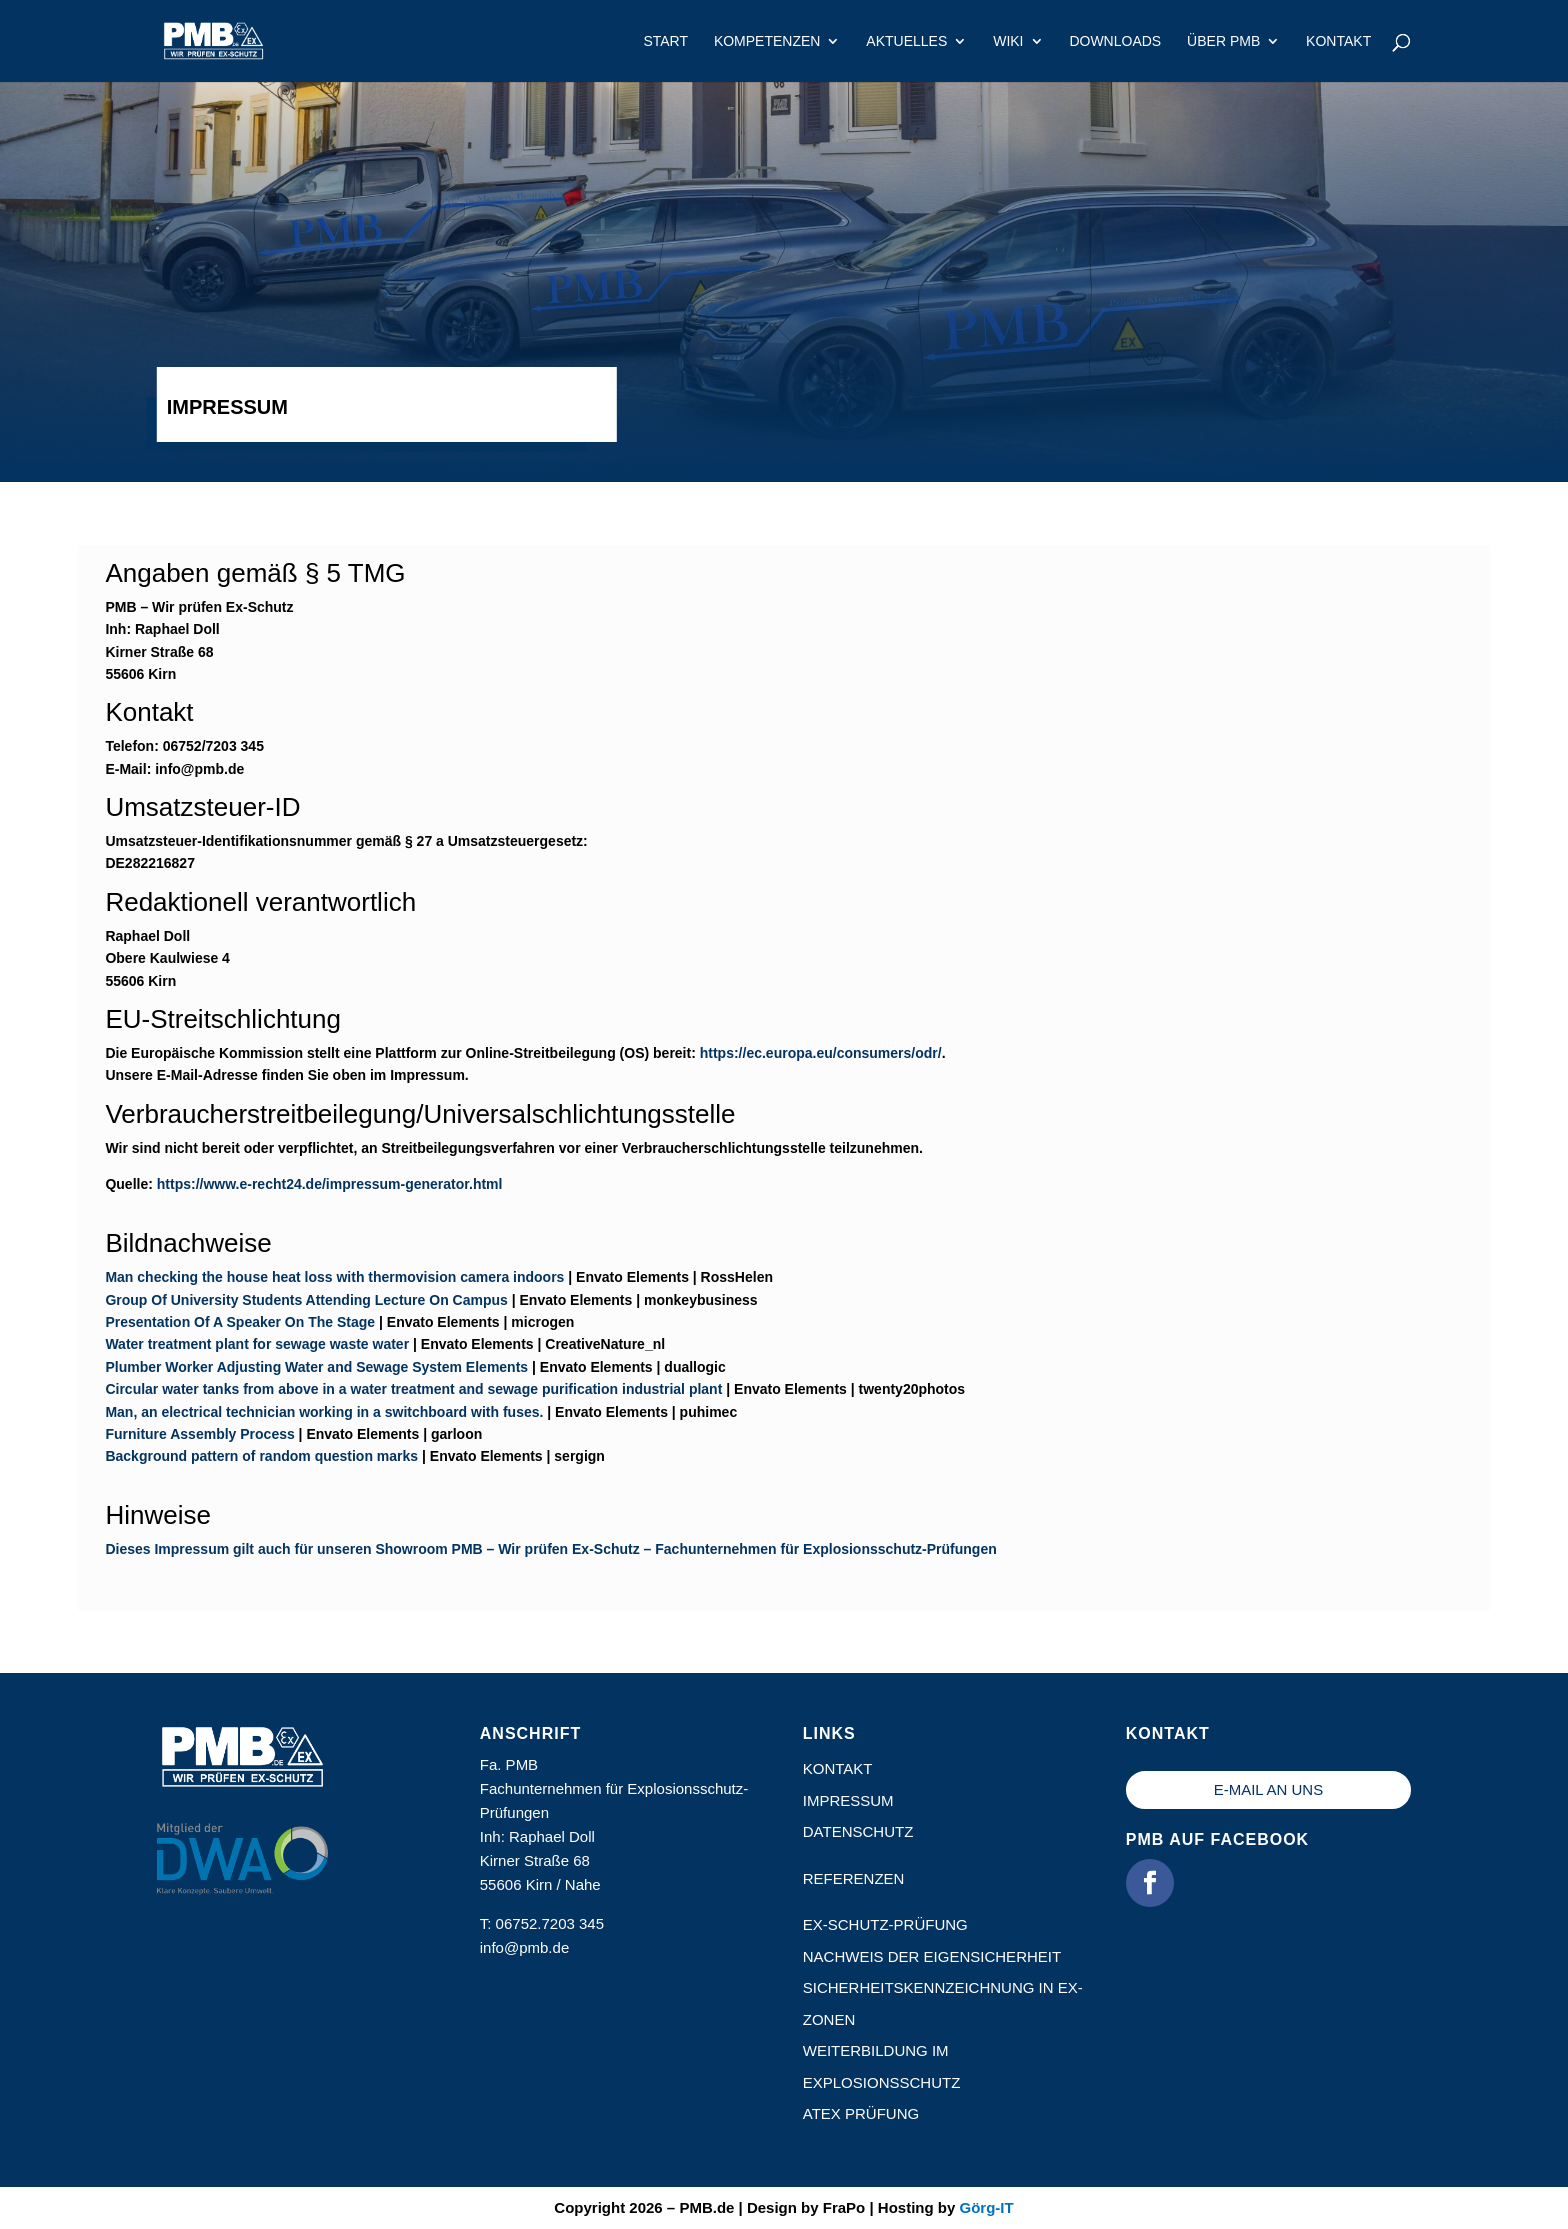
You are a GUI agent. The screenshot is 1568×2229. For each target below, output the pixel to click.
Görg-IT (986, 2207)
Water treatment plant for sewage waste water (257, 1344)
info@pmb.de (524, 1947)
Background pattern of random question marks (261, 1456)
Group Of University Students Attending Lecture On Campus (306, 1300)
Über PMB (1223, 41)
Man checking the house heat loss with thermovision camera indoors (334, 1277)
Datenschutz (858, 1831)
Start (665, 41)
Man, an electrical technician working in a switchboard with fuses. (324, 1412)
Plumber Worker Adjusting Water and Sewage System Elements (316, 1367)
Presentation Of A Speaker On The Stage (240, 1322)
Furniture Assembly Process (199, 1434)
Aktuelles (906, 41)
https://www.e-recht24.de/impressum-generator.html (330, 1184)
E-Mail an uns (1268, 1789)
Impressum (848, 1800)
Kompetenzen (767, 41)
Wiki (1008, 41)
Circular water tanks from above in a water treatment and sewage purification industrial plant (413, 1389)
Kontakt (1338, 41)
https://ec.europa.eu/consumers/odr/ (821, 1053)
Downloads (1115, 41)
